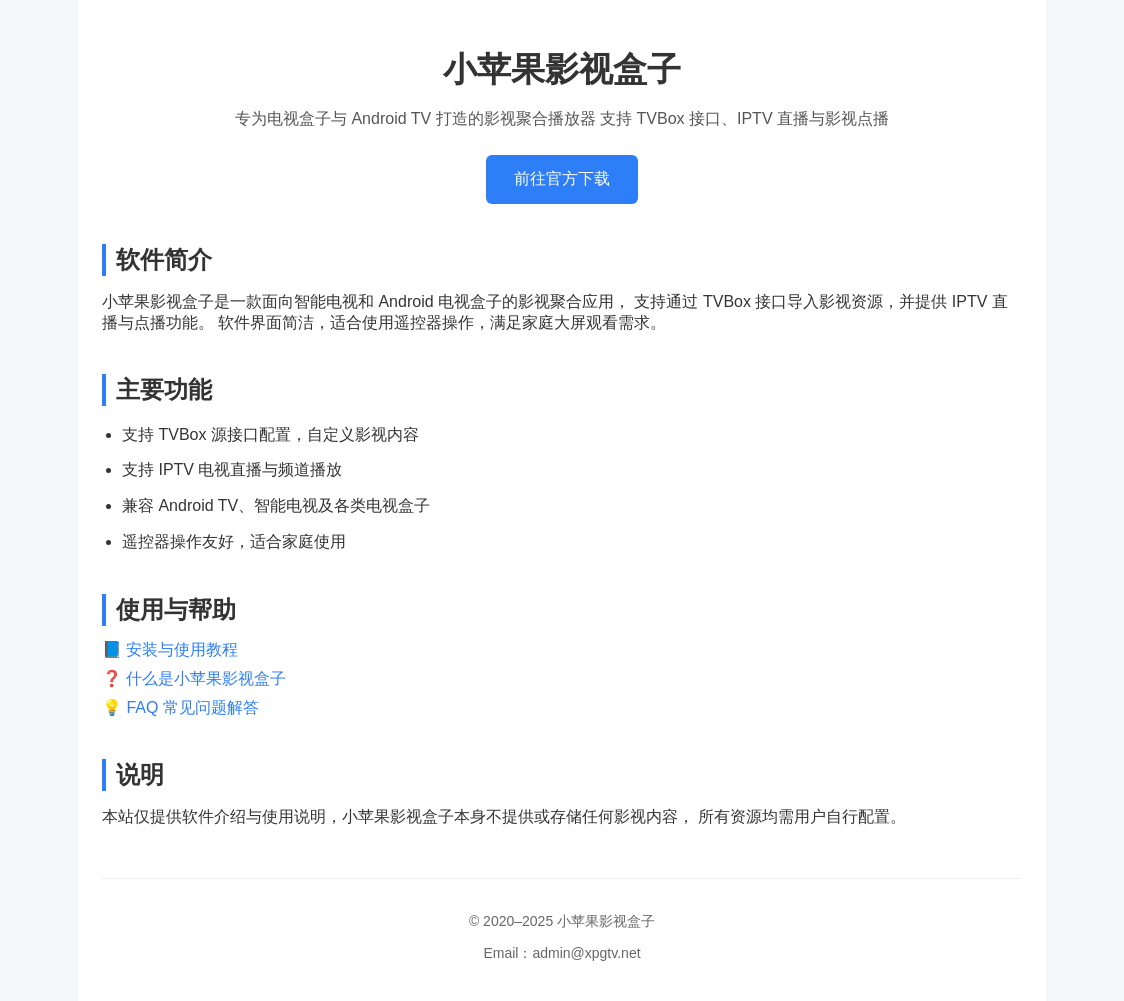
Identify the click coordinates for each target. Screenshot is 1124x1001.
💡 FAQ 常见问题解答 (180, 707)
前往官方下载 (562, 178)
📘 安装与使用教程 (170, 649)
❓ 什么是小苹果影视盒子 (194, 678)
